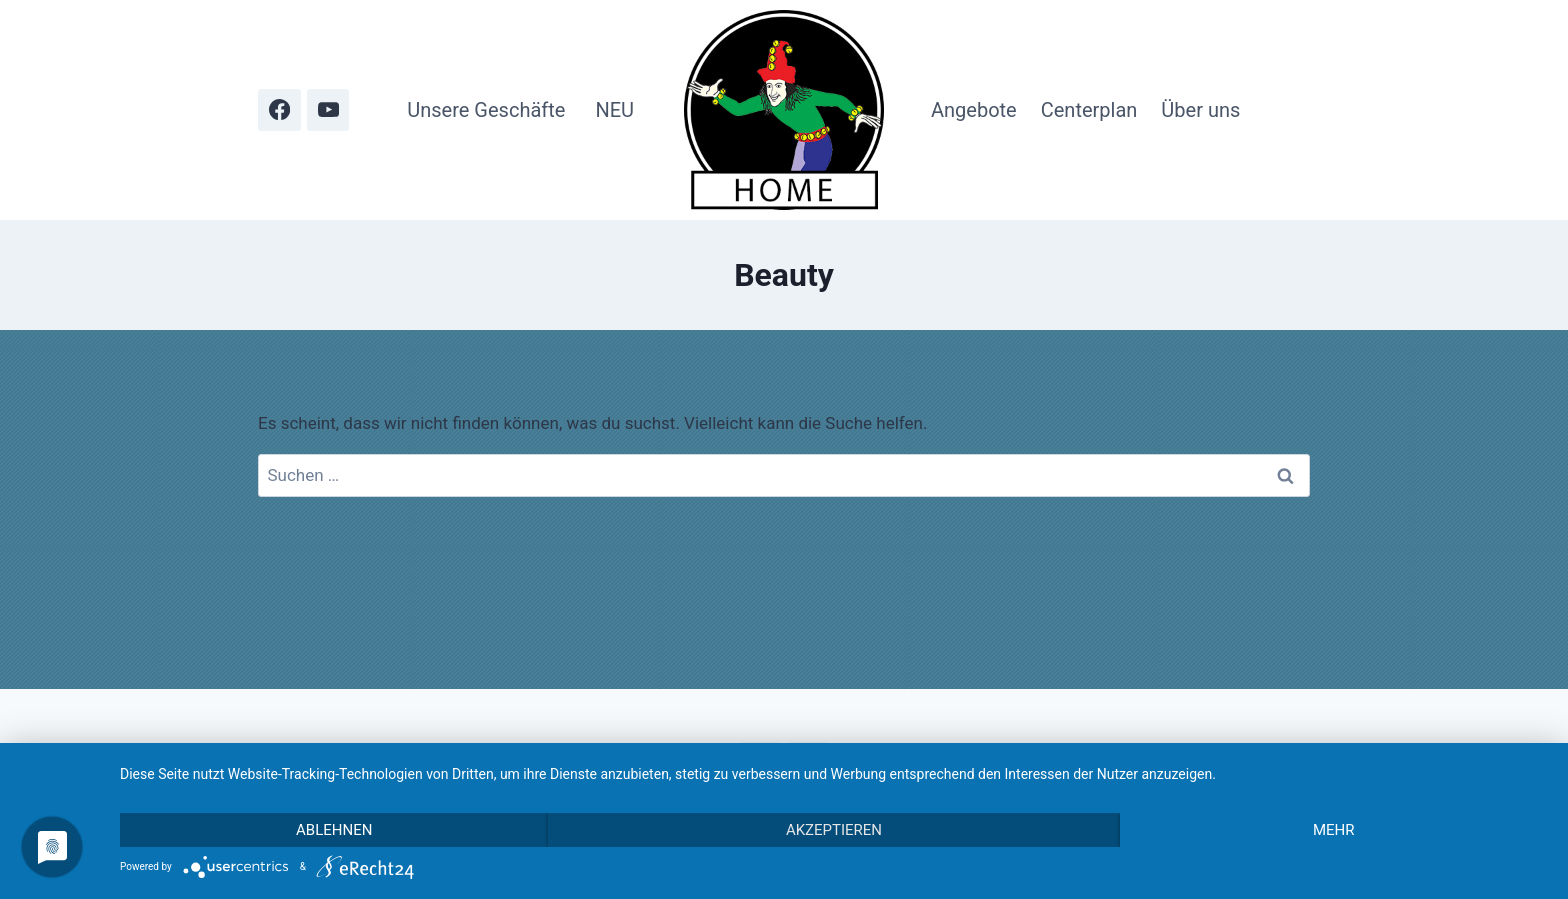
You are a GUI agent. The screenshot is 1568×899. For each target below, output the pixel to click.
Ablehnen (334, 830)
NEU (614, 110)
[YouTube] (328, 110)
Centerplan (1089, 110)
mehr (1334, 830)
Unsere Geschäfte (486, 110)
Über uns (1200, 110)
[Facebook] (279, 110)
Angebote (974, 110)
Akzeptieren (834, 830)
